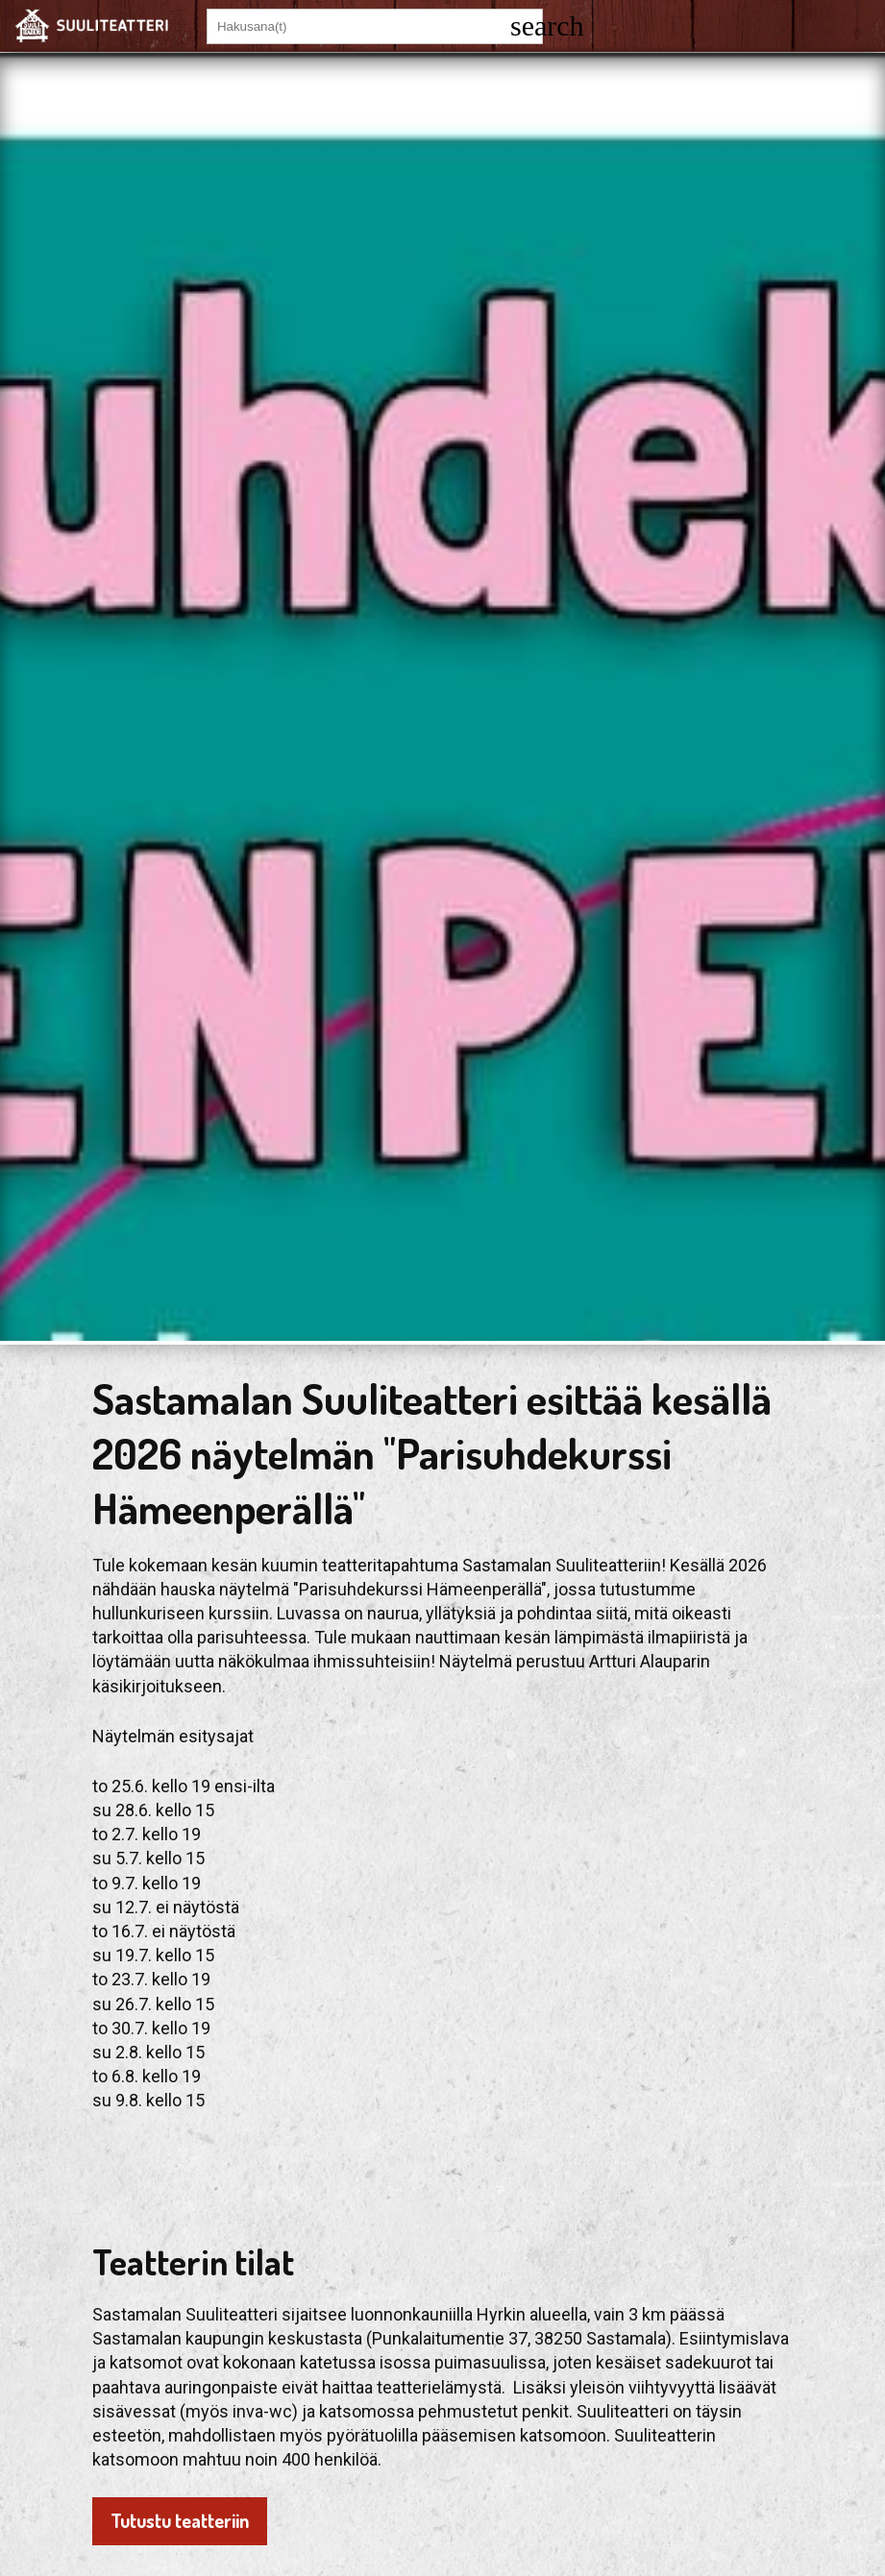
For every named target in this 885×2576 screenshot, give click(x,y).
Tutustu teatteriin (180, 2520)
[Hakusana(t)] (358, 26)
